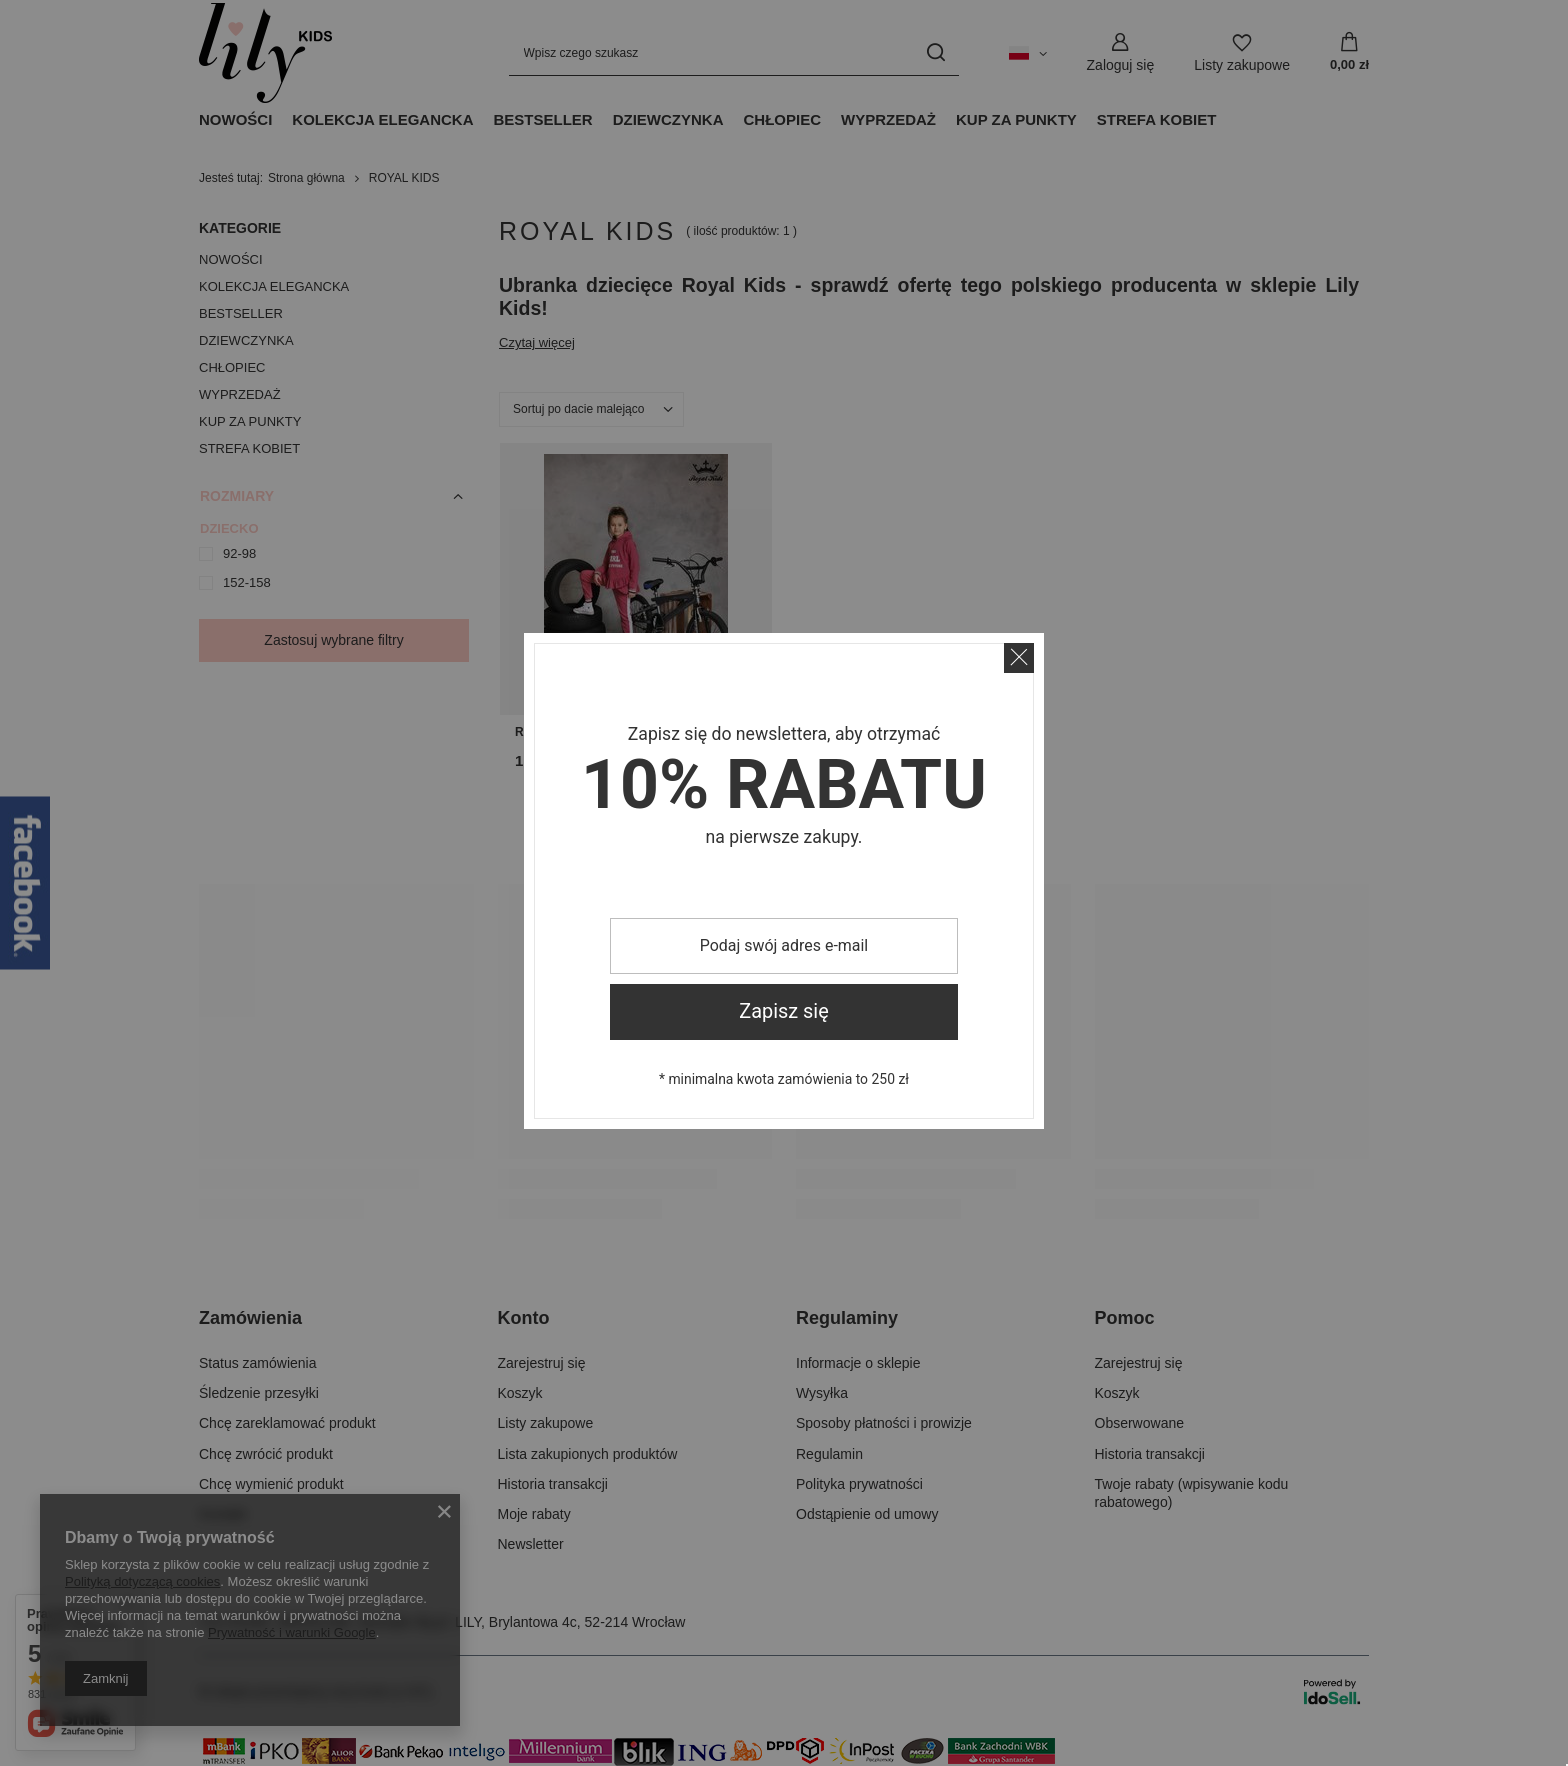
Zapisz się (784, 1011)
